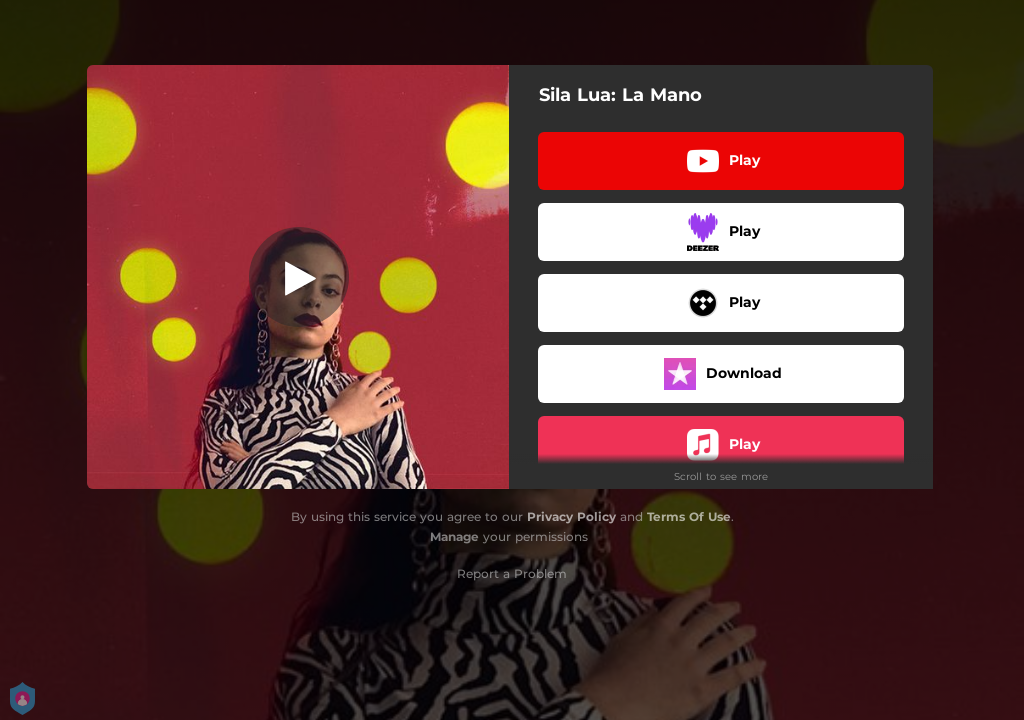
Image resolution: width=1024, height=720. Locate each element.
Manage (454, 536)
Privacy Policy (571, 516)
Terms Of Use (689, 516)
